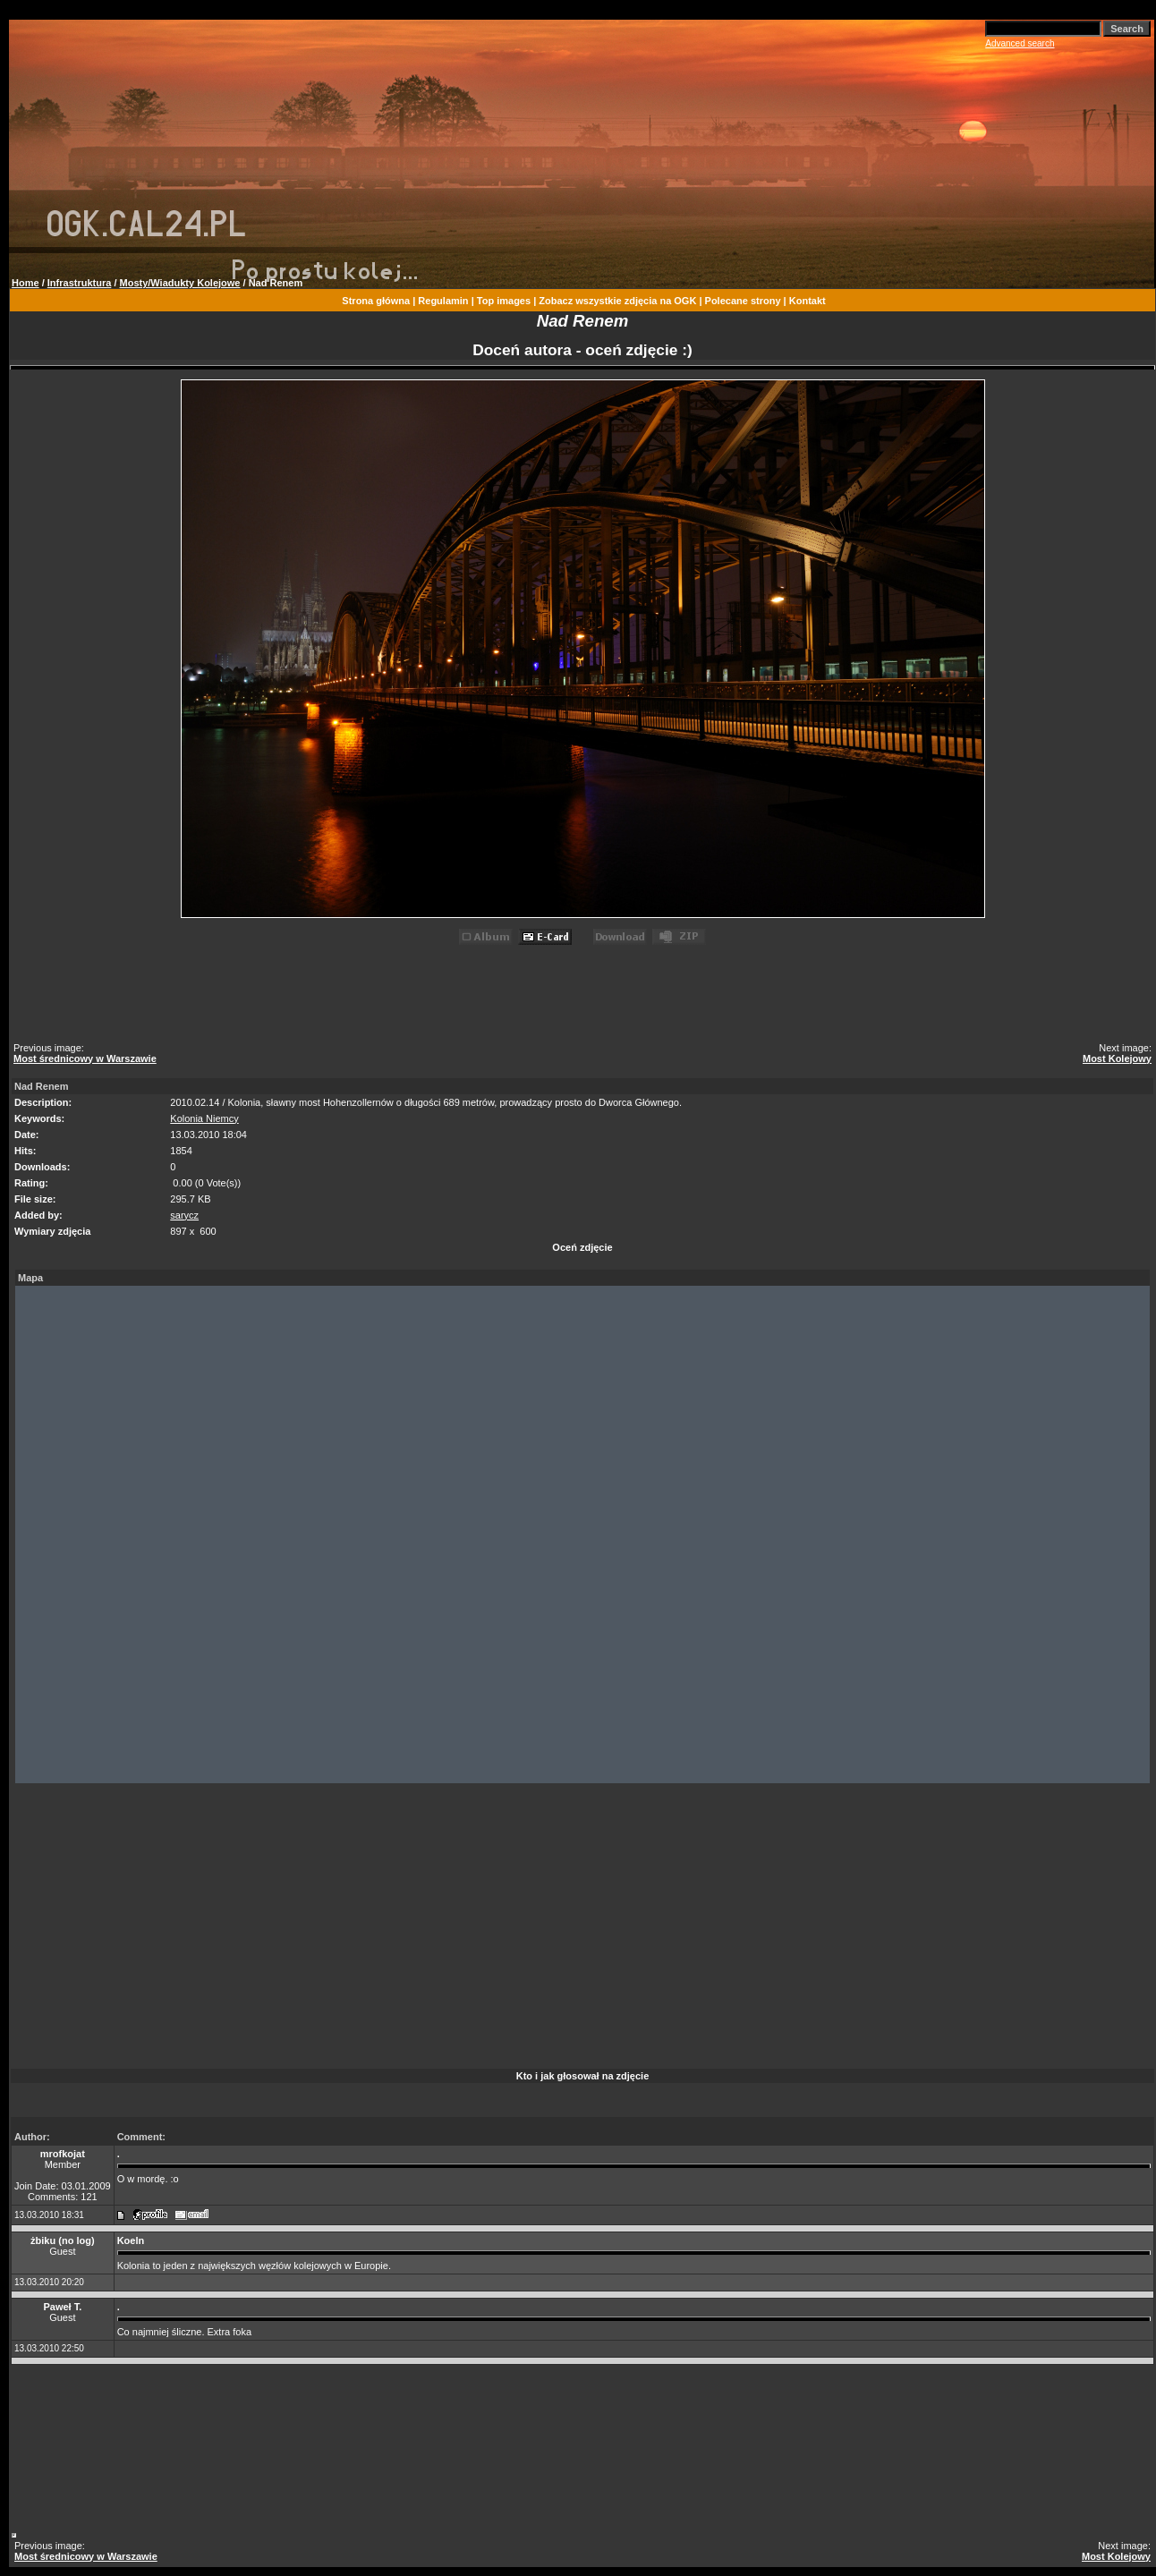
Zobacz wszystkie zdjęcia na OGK (617, 300)
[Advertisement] (585, 996)
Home (25, 282)
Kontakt (807, 300)
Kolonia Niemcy (204, 1118)
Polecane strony (743, 300)
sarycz (184, 1215)
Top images (504, 300)
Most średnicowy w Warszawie (85, 1058)
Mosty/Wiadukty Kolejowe (180, 282)
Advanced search (1019, 43)
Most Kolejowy (1117, 1058)
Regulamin (443, 300)
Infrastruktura (79, 282)
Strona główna (376, 300)
